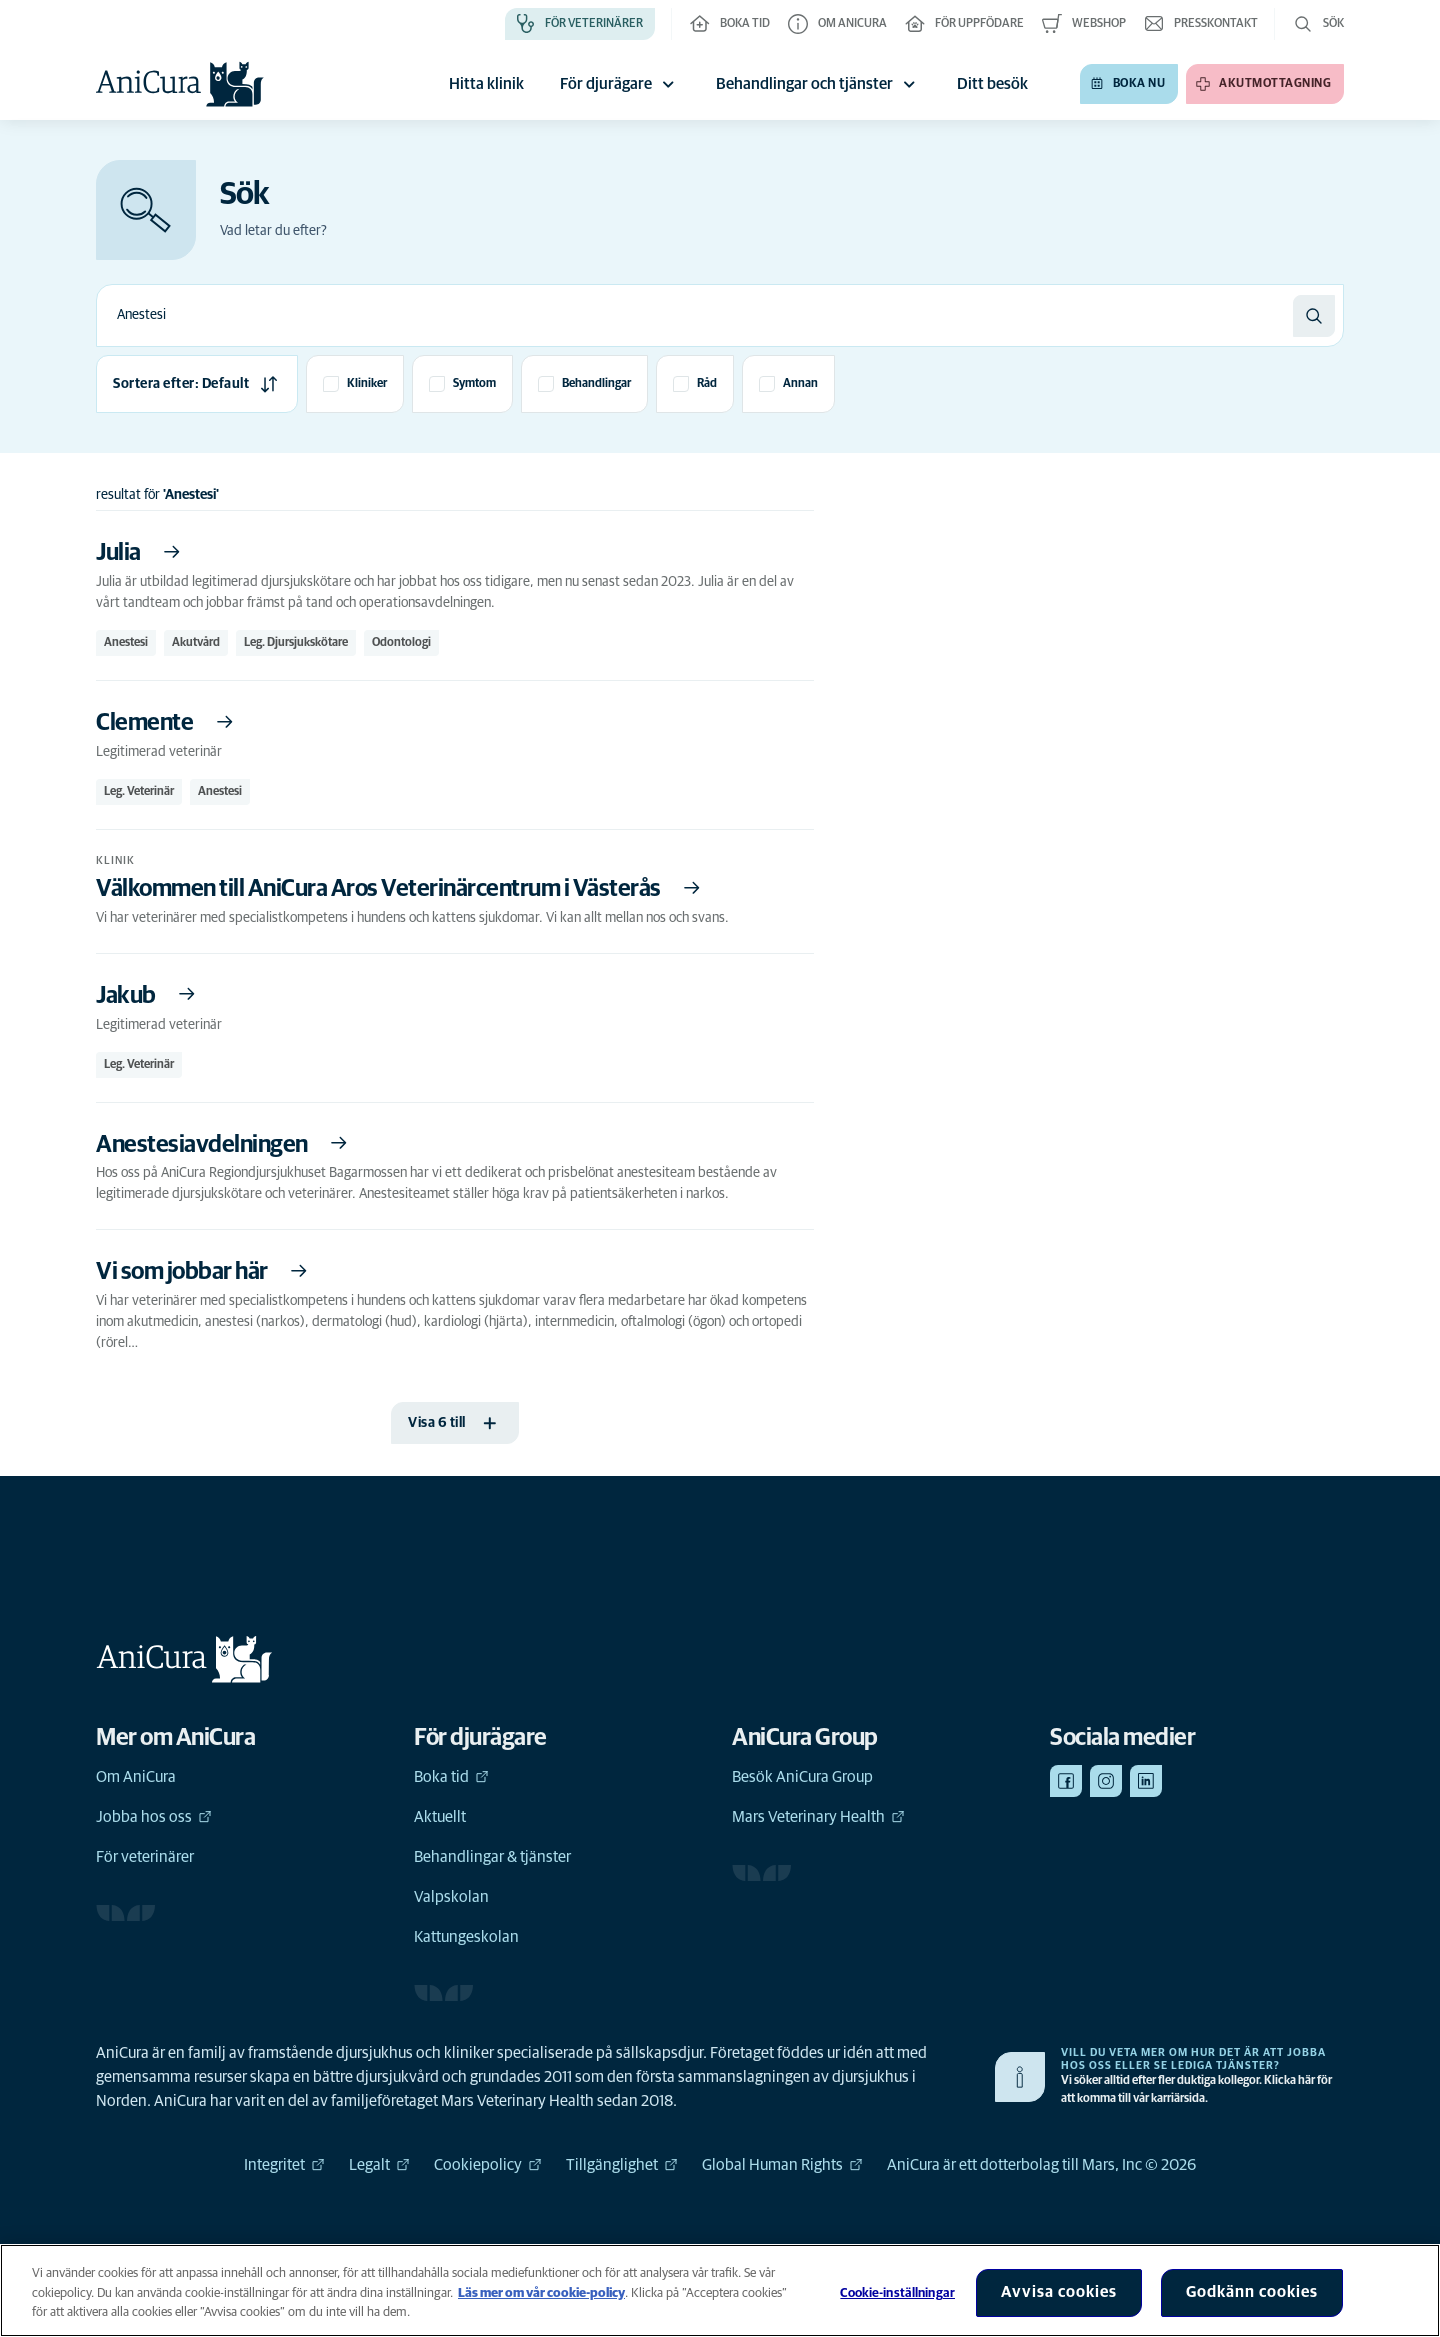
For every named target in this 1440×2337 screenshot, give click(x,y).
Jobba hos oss (154, 1817)
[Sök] (1314, 316)
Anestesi (126, 643)
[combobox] (695, 315)
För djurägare (620, 84)
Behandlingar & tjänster (492, 1857)
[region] (720, 2290)
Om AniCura (136, 1777)
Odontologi (401, 643)
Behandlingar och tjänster (818, 84)
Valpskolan (451, 1897)
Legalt (379, 2165)
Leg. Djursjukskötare (296, 643)
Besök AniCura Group (802, 1777)
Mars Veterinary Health (818, 1817)
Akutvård (196, 643)
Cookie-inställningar (897, 2293)
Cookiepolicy (488, 2165)
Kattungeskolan (466, 1937)
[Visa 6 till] (455, 1423)
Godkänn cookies (1252, 2292)
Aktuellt (440, 1817)
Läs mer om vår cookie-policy (541, 2293)
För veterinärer (145, 1857)
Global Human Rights (782, 2165)
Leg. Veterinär (139, 792)
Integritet (284, 2165)
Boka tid (451, 1777)
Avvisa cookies (1059, 2292)
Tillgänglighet (622, 2165)
